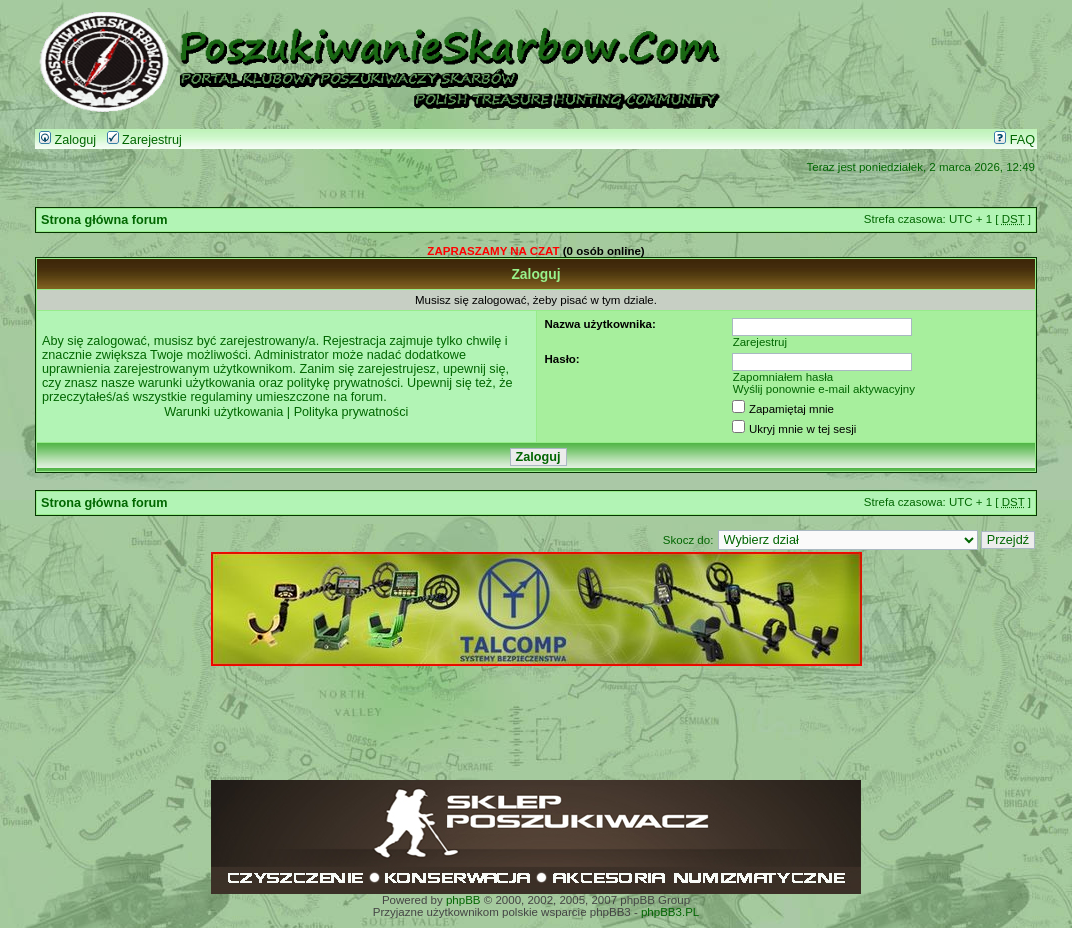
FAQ (1014, 140)
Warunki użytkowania (223, 412)
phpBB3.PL (670, 912)
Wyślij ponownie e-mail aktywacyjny (824, 389)
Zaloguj (67, 140)
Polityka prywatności (351, 412)
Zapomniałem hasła (783, 377)
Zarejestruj (144, 140)
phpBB (463, 900)
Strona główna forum (104, 220)
